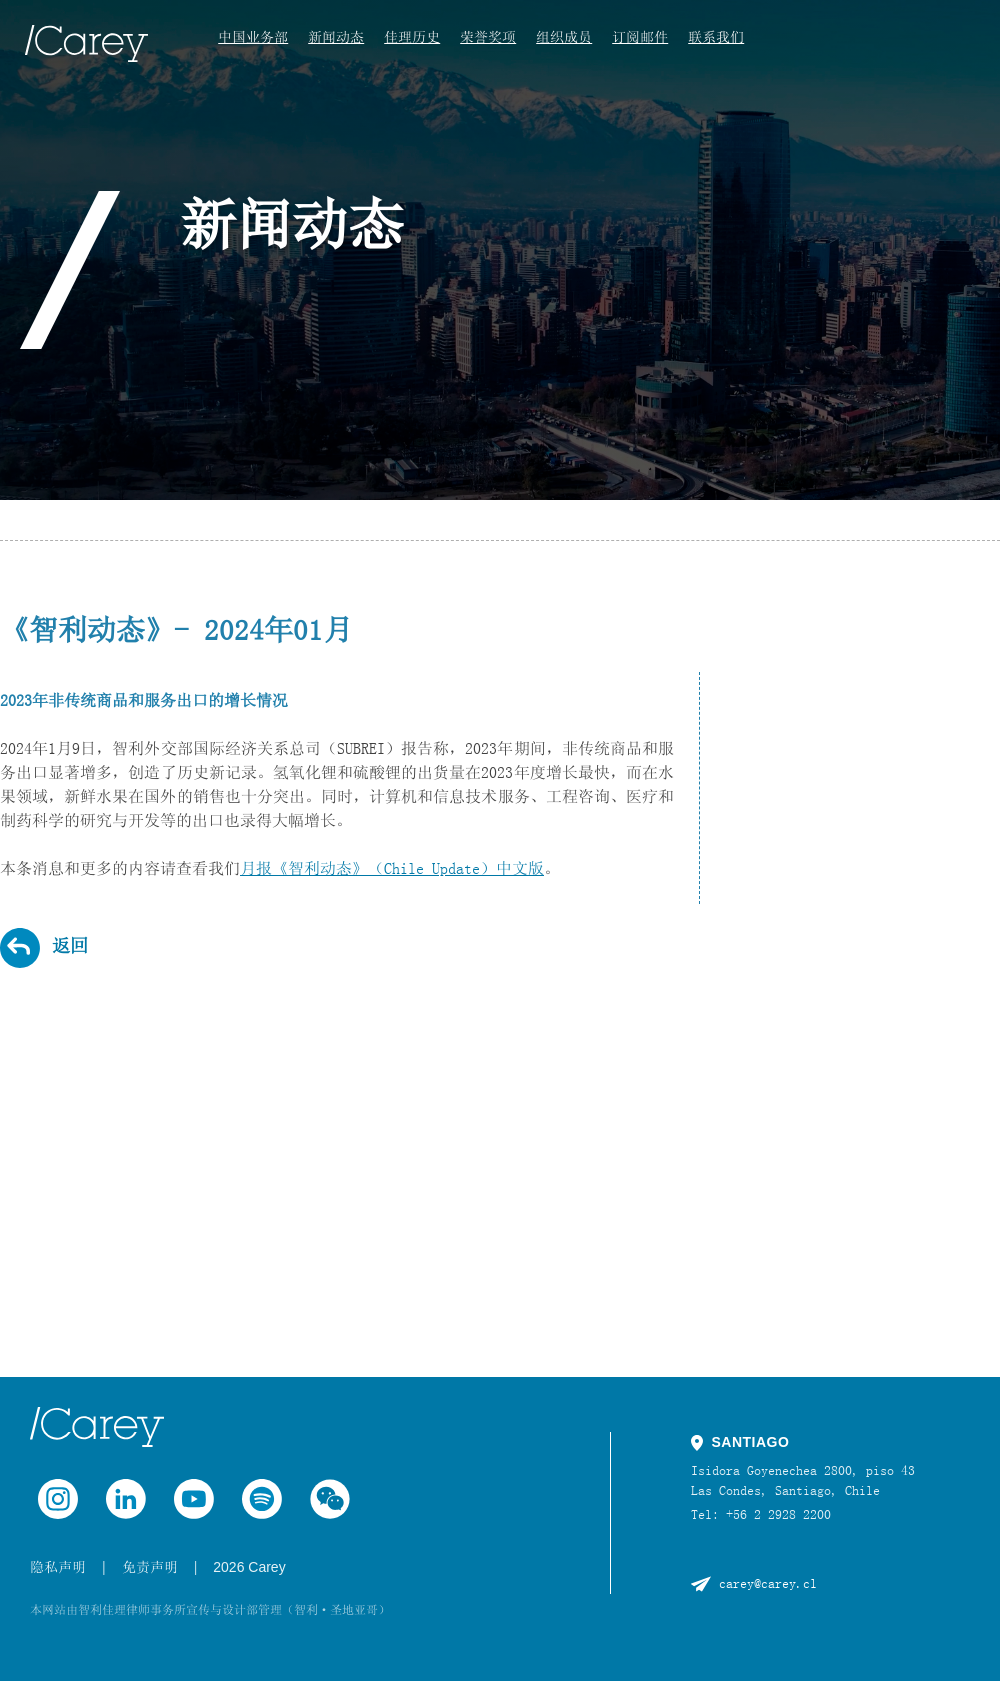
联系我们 (716, 37)
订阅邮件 (640, 37)
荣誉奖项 (488, 37)
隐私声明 (58, 1567)
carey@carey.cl (768, 1583)
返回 (70, 946)
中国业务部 (253, 37)
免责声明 (150, 1567)
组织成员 (564, 37)
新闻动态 (336, 37)
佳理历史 (412, 37)
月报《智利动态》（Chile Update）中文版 (392, 868)
